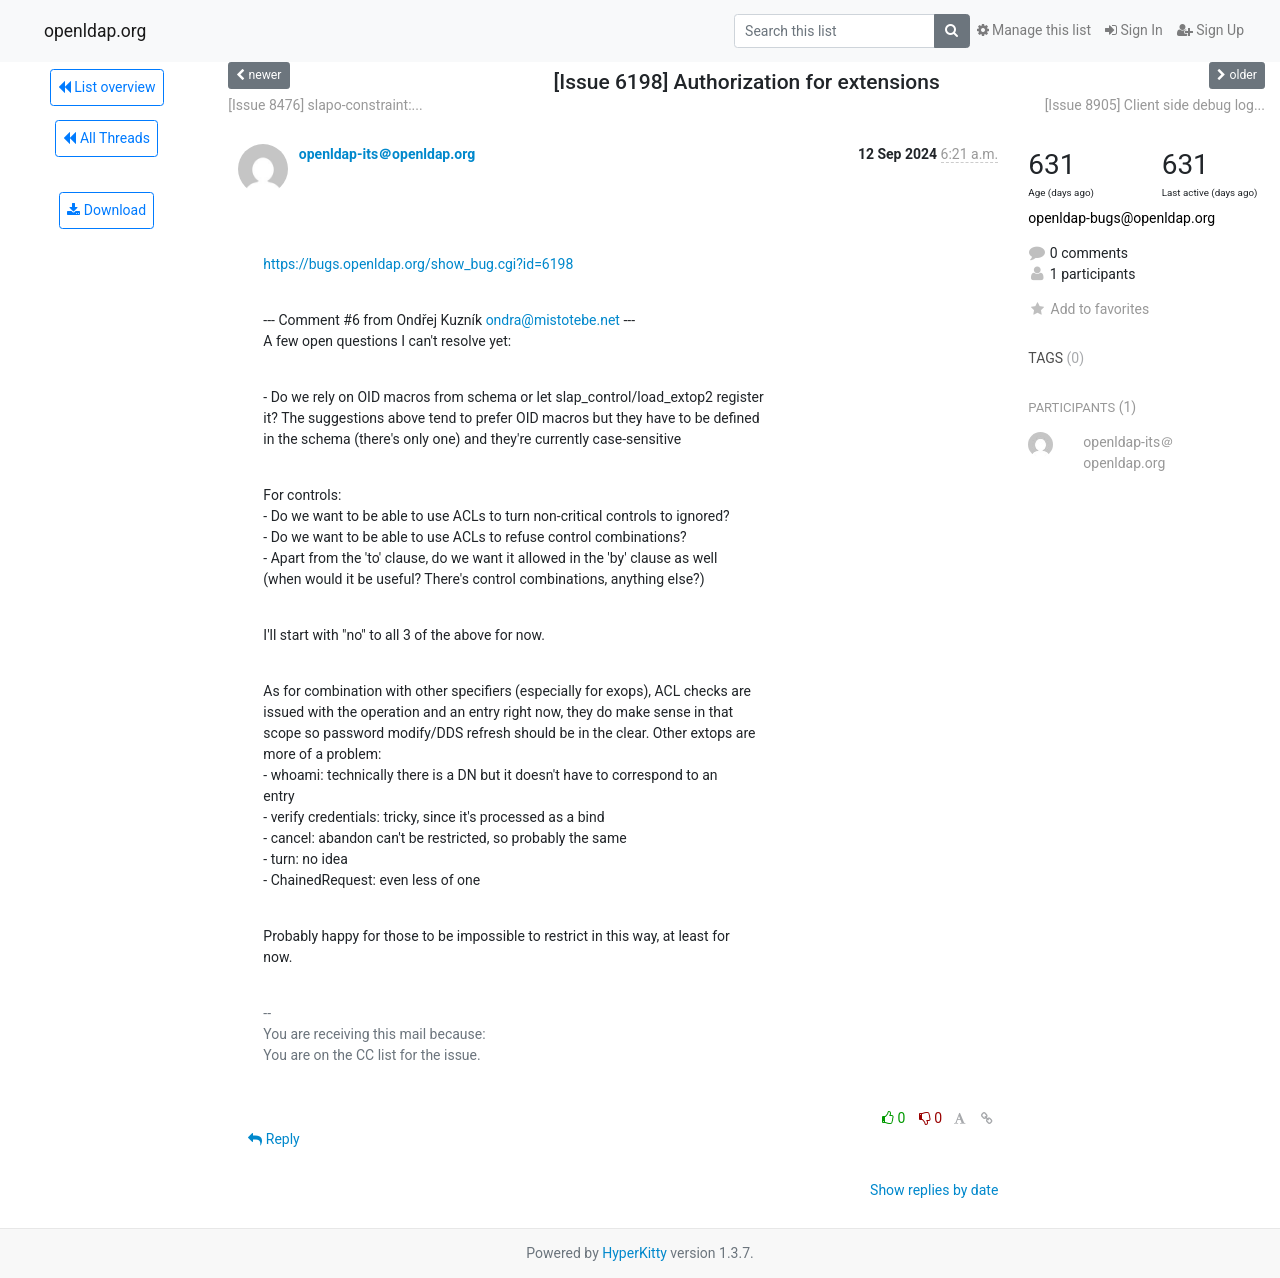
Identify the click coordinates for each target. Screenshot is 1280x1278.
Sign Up (1210, 30)
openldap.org (95, 31)
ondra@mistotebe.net (553, 320)
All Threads (106, 138)
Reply (273, 1139)
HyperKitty (634, 1253)
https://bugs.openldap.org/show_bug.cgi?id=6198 (418, 264)
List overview (107, 87)
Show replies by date (934, 1190)
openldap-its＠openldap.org (387, 154)
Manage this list (1034, 30)
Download (106, 210)
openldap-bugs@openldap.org (1121, 218)
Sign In (1134, 30)
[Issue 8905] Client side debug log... (1155, 105)
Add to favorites (1088, 309)
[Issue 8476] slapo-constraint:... (325, 105)
